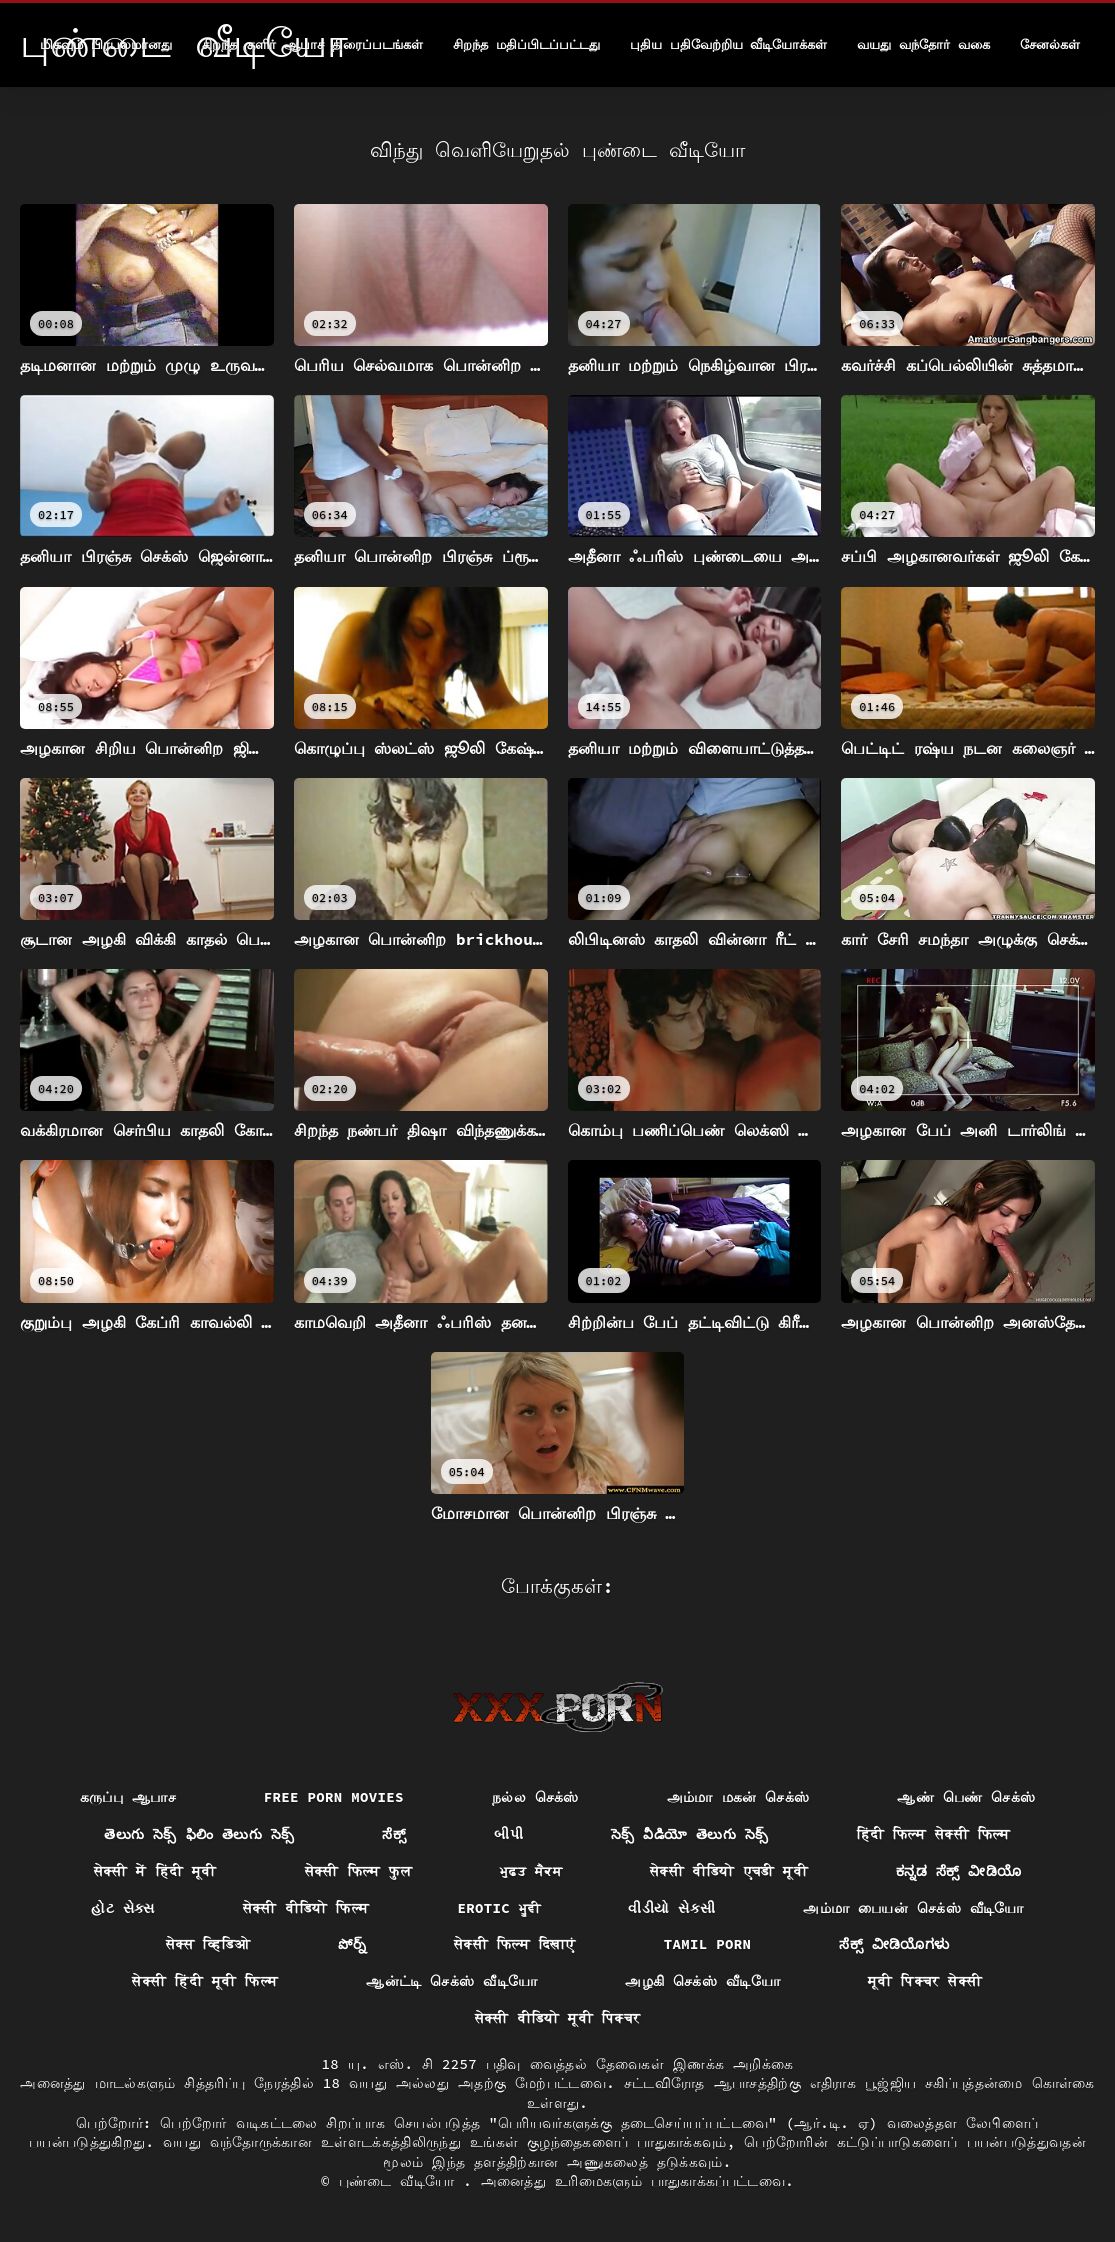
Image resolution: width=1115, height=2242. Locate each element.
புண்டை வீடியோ (401, 2181)
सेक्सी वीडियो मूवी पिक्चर (557, 2018)
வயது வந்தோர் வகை (923, 44)
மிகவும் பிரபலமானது (106, 44)
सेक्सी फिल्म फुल (358, 1871)
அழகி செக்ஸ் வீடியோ (702, 1981)
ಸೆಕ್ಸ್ (394, 1834)
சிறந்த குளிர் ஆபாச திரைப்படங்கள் (312, 44)
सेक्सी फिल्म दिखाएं (515, 1944)
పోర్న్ (352, 1944)
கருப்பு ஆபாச (128, 1797)
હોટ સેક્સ (123, 1908)
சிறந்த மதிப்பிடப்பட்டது (526, 44)
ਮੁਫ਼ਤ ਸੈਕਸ (531, 1871)
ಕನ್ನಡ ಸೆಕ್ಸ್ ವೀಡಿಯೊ (958, 1871)
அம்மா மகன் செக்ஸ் (738, 1797)
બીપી (508, 1834)
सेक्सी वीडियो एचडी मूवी (729, 1871)
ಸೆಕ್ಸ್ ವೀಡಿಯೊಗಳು (894, 1944)
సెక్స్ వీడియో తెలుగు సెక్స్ (690, 1834)
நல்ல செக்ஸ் (535, 1797)
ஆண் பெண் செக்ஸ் (966, 1797)
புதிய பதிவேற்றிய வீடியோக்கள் (729, 44)
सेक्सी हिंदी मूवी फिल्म (205, 1981)
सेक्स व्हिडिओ (208, 1944)
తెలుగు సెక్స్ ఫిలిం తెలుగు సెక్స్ (199, 1834)
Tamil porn (708, 1944)
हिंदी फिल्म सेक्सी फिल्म (934, 1834)
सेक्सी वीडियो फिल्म (306, 1908)
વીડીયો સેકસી (671, 1908)
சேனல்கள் (1050, 44)
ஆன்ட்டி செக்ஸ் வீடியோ (451, 1981)
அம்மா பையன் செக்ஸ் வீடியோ (913, 1908)
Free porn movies (334, 1797)
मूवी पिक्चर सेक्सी (925, 1981)
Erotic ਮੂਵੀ (498, 1908)
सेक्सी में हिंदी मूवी (155, 1871)
